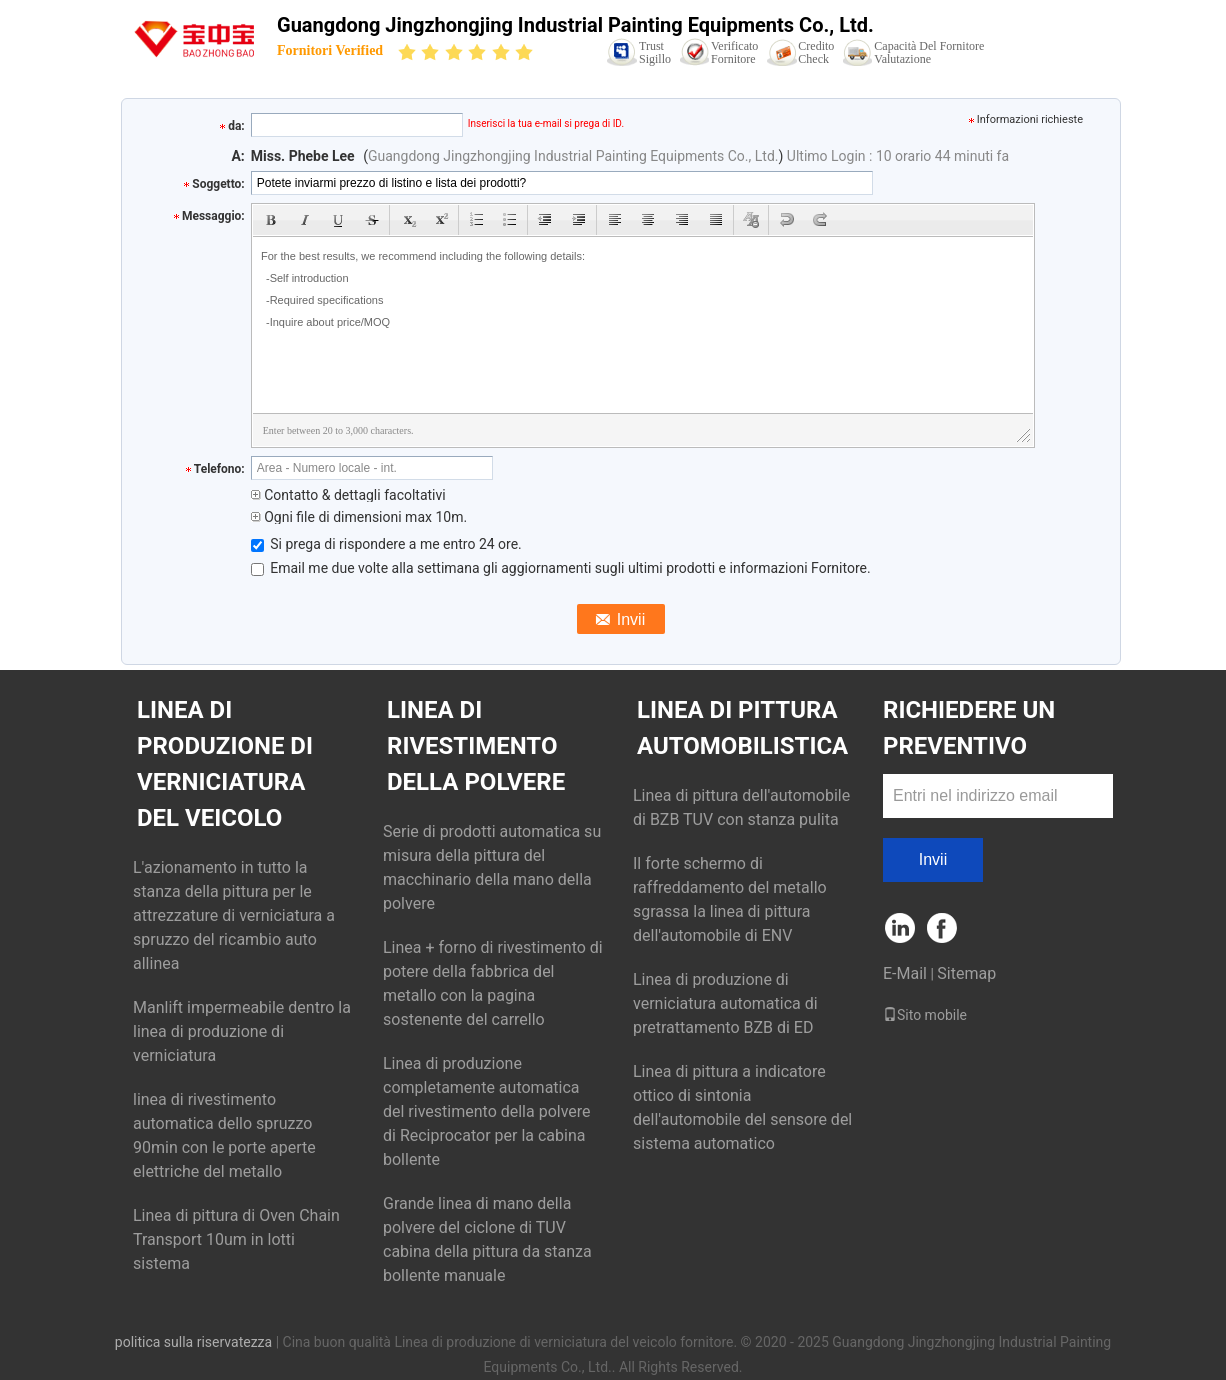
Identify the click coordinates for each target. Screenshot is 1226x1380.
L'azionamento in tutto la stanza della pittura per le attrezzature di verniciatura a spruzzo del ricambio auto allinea (234, 915)
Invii (933, 859)
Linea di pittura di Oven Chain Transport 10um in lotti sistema (236, 1239)
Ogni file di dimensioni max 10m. (359, 517)
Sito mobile (925, 1015)
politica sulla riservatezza (193, 1342)
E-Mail (905, 973)
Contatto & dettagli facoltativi (348, 495)
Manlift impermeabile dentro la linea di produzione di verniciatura (242, 1031)
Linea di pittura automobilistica (742, 728)
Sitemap (966, 973)
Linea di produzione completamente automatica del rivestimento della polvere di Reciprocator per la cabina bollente (487, 1111)
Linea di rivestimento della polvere (476, 746)
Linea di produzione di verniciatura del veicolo (225, 764)
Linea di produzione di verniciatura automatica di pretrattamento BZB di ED (725, 1003)
